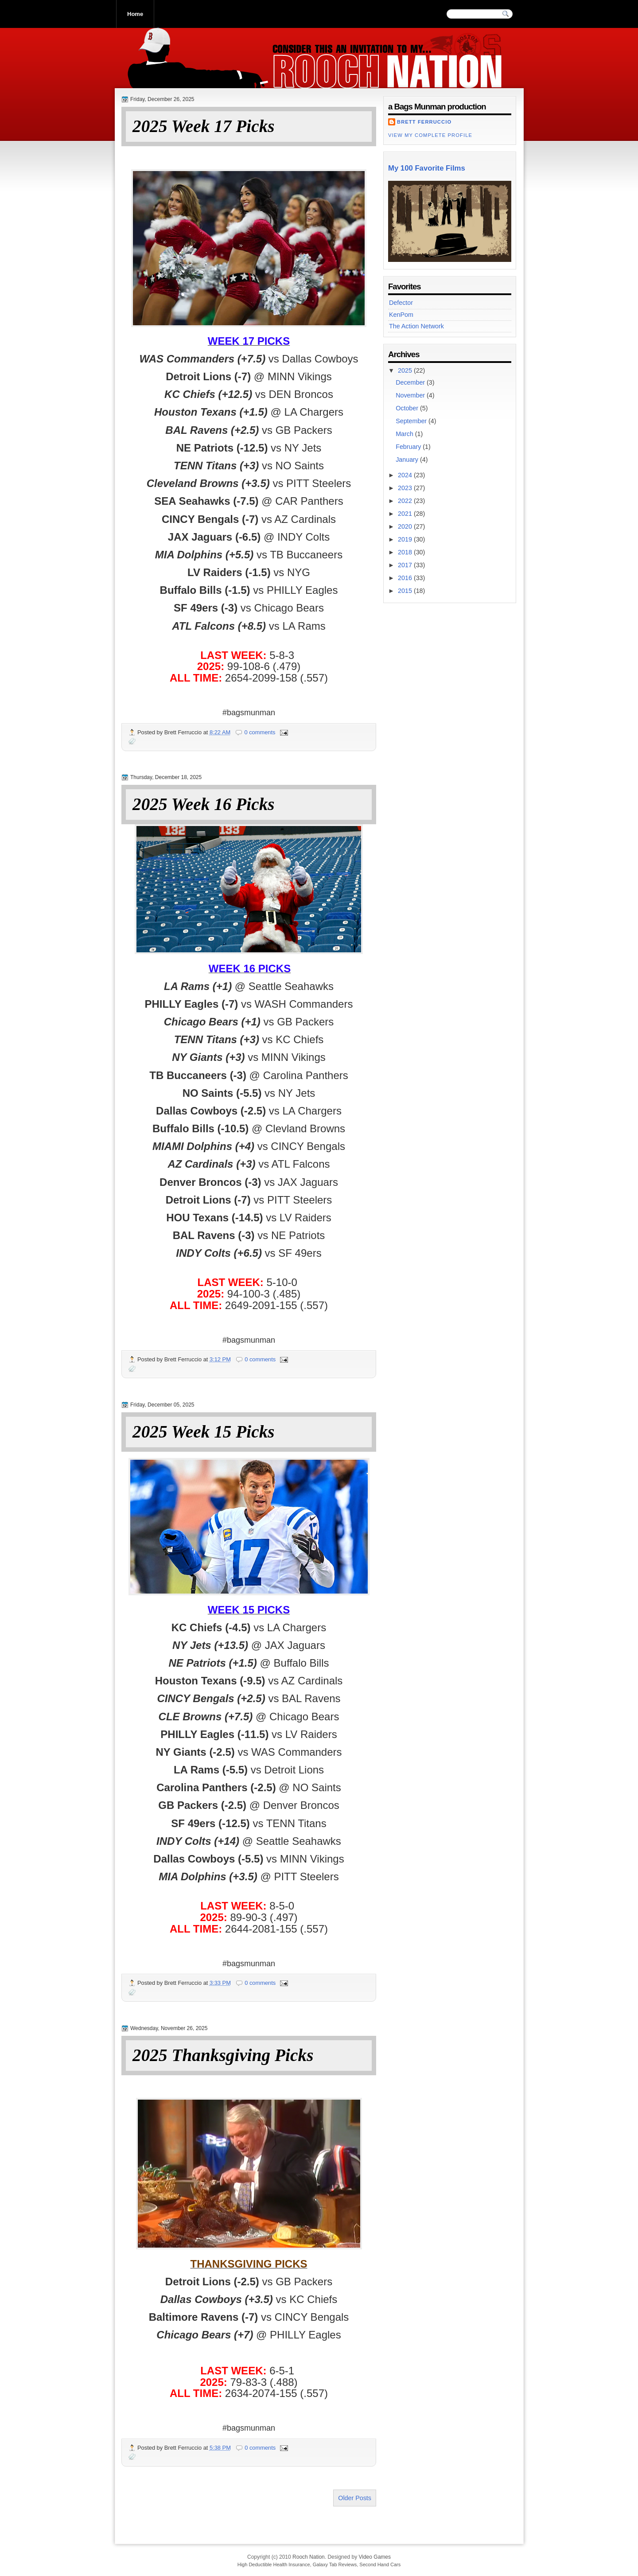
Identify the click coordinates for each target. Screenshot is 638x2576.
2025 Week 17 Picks (203, 126)
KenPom (401, 314)
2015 (406, 590)
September (412, 421)
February (409, 446)
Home (135, 14)
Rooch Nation (308, 2557)
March (405, 433)
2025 (406, 370)
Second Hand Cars (380, 2564)
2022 (406, 500)
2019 (406, 539)
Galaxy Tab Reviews (335, 2564)
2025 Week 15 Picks (203, 1432)
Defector (401, 302)
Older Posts (354, 2498)
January (408, 459)
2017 (406, 565)
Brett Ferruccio (424, 122)
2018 (406, 552)
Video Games (374, 2557)
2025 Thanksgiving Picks (222, 2055)
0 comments (259, 732)
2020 (406, 526)
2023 (406, 487)
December (411, 382)
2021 (406, 513)
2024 (406, 475)
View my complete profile (430, 135)
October (408, 408)
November (411, 395)
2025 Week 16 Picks (203, 804)
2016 (406, 577)
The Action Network (416, 326)
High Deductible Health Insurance (273, 2564)
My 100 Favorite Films (426, 168)
